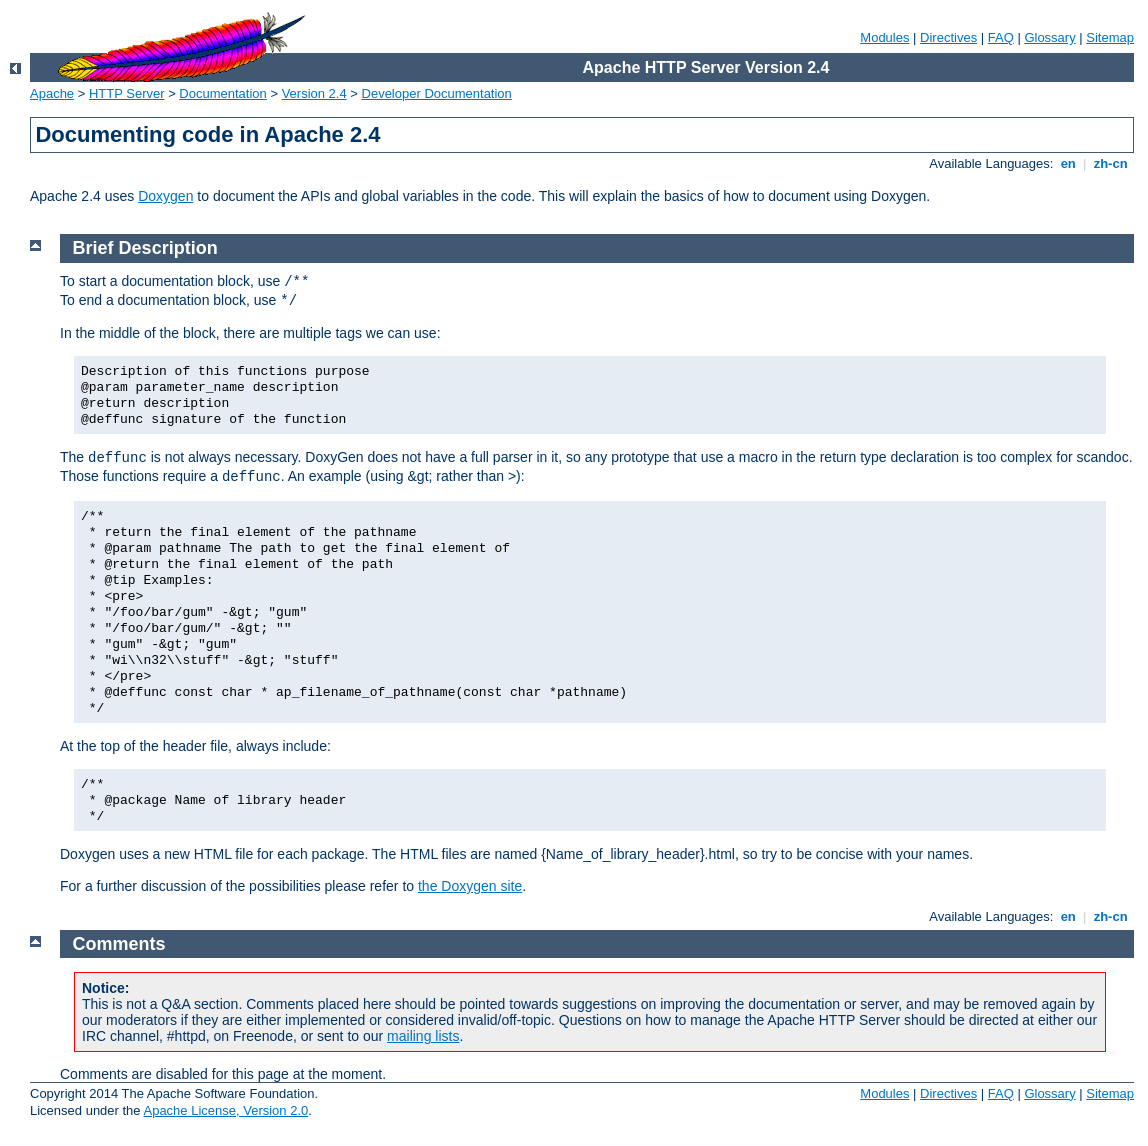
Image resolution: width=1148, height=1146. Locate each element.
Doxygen (165, 196)
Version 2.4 (314, 93)
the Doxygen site (470, 886)
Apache (52, 93)
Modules (884, 37)
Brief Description (145, 248)
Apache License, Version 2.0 (225, 1110)
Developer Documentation (437, 93)
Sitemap (1110, 37)
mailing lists (423, 1036)
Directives (948, 37)
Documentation (222, 93)
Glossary (1049, 37)
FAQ (1001, 37)
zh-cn (1110, 163)
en (1068, 163)
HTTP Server (127, 93)
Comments (119, 944)
